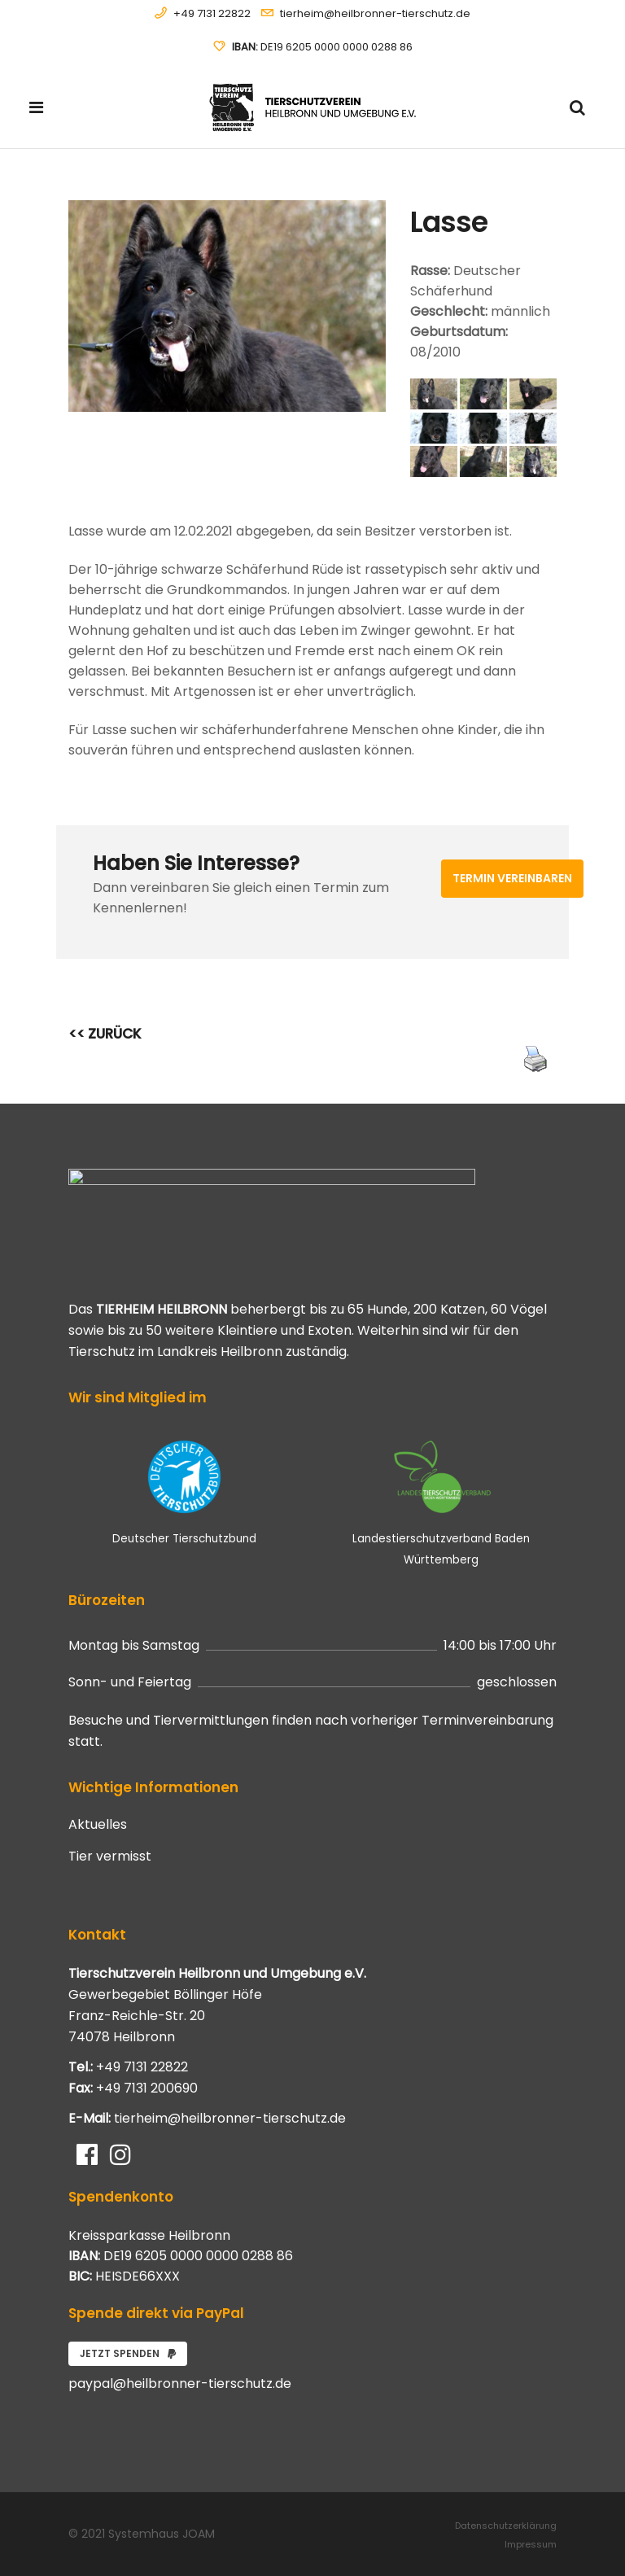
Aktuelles (97, 1825)
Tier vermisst (109, 1856)
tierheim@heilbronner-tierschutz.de (375, 13)
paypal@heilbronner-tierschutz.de (179, 2383)
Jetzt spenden (128, 2353)
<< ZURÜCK (105, 1033)
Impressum (531, 2544)
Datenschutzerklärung (506, 2525)
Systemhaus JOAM (161, 2534)
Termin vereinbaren (512, 878)
